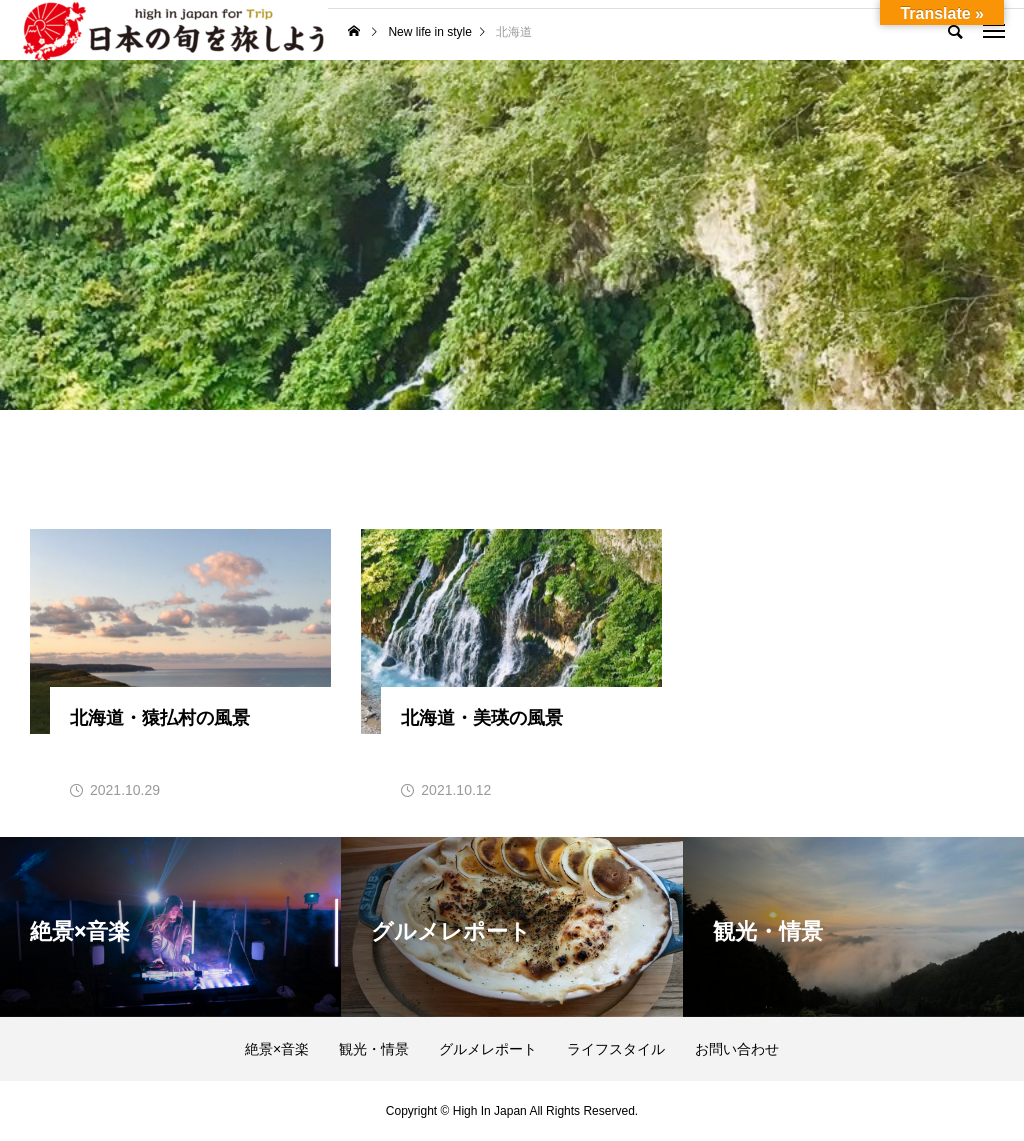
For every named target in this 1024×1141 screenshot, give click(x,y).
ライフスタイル (616, 1049)
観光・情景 (374, 1049)
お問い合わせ (737, 1049)
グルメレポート (488, 1049)
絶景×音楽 (277, 1049)
